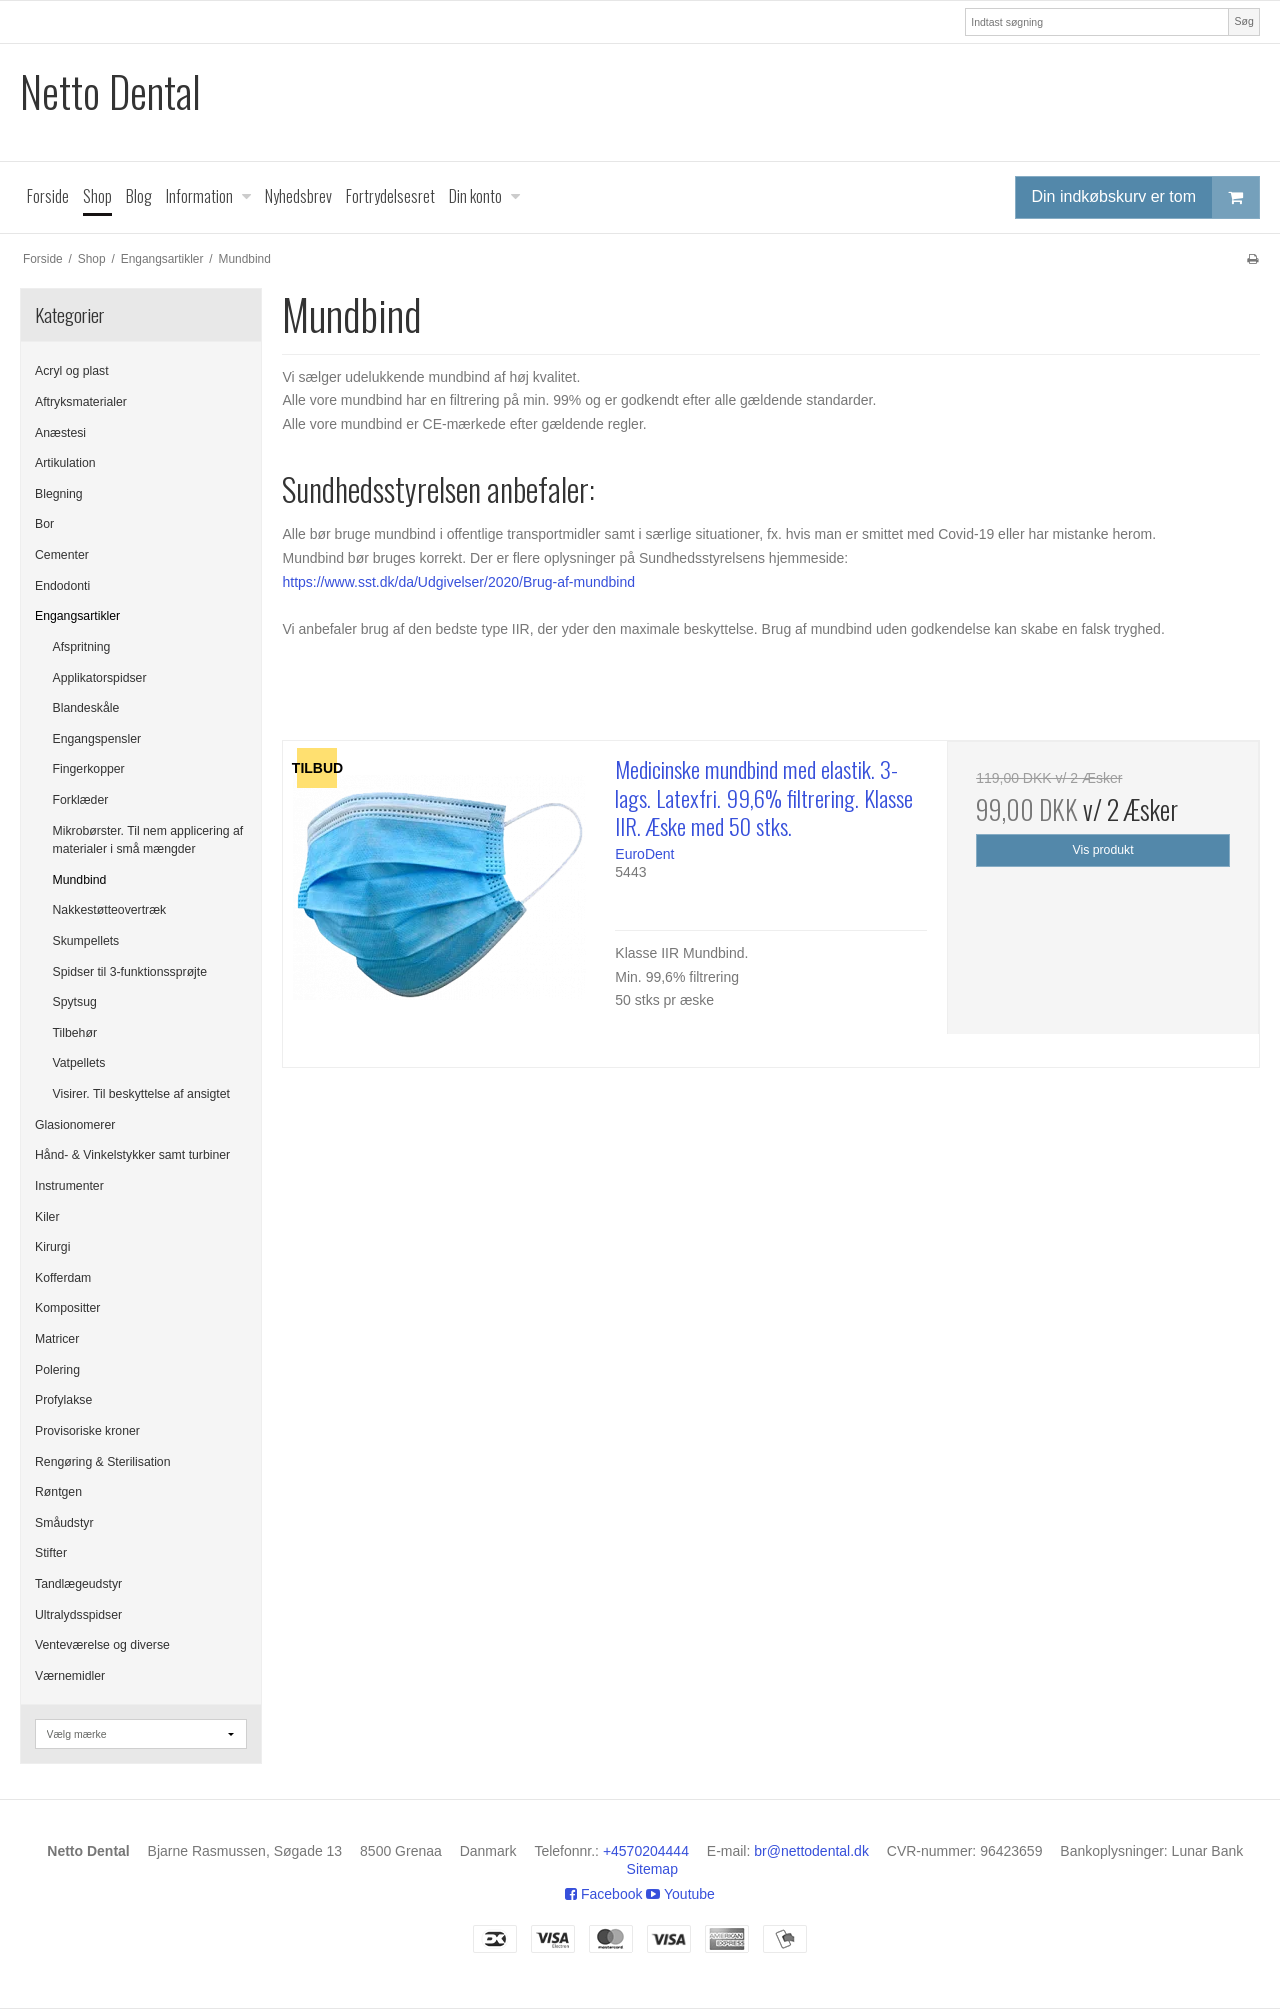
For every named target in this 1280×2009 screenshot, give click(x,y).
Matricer (57, 1339)
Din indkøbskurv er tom (1146, 197)
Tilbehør (75, 1033)
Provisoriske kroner (87, 1431)
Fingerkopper (89, 769)
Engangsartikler (77, 616)
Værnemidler (70, 1676)
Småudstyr (64, 1523)
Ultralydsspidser (78, 1615)
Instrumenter (69, 1186)
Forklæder (81, 800)
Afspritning (82, 647)
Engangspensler (97, 739)
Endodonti (62, 586)
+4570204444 (646, 1851)
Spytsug (75, 1002)
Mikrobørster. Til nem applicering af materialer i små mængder (148, 840)
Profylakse (63, 1400)
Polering (57, 1370)
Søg (1243, 21)
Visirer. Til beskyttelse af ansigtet (141, 1094)
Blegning (59, 494)
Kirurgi (52, 1247)
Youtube (680, 1894)
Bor (44, 524)
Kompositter (67, 1308)
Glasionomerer (75, 1125)
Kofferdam (63, 1278)
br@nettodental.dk (811, 1851)
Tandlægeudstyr (78, 1584)
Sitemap (652, 1869)
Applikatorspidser (100, 678)
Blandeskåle (86, 708)
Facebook (603, 1894)
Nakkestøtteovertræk (110, 910)
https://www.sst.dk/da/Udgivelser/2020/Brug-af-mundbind (458, 582)
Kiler (47, 1217)
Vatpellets (79, 1063)
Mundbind (80, 880)
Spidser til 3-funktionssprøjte (130, 972)
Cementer (62, 555)
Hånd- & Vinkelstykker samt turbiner (132, 1155)
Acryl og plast (72, 371)
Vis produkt (1103, 850)
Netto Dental (110, 91)
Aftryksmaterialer (81, 402)
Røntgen (58, 1492)
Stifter (51, 1553)
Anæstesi (60, 433)
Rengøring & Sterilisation (103, 1462)
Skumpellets (86, 941)
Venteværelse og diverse (102, 1645)
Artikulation (65, 463)
